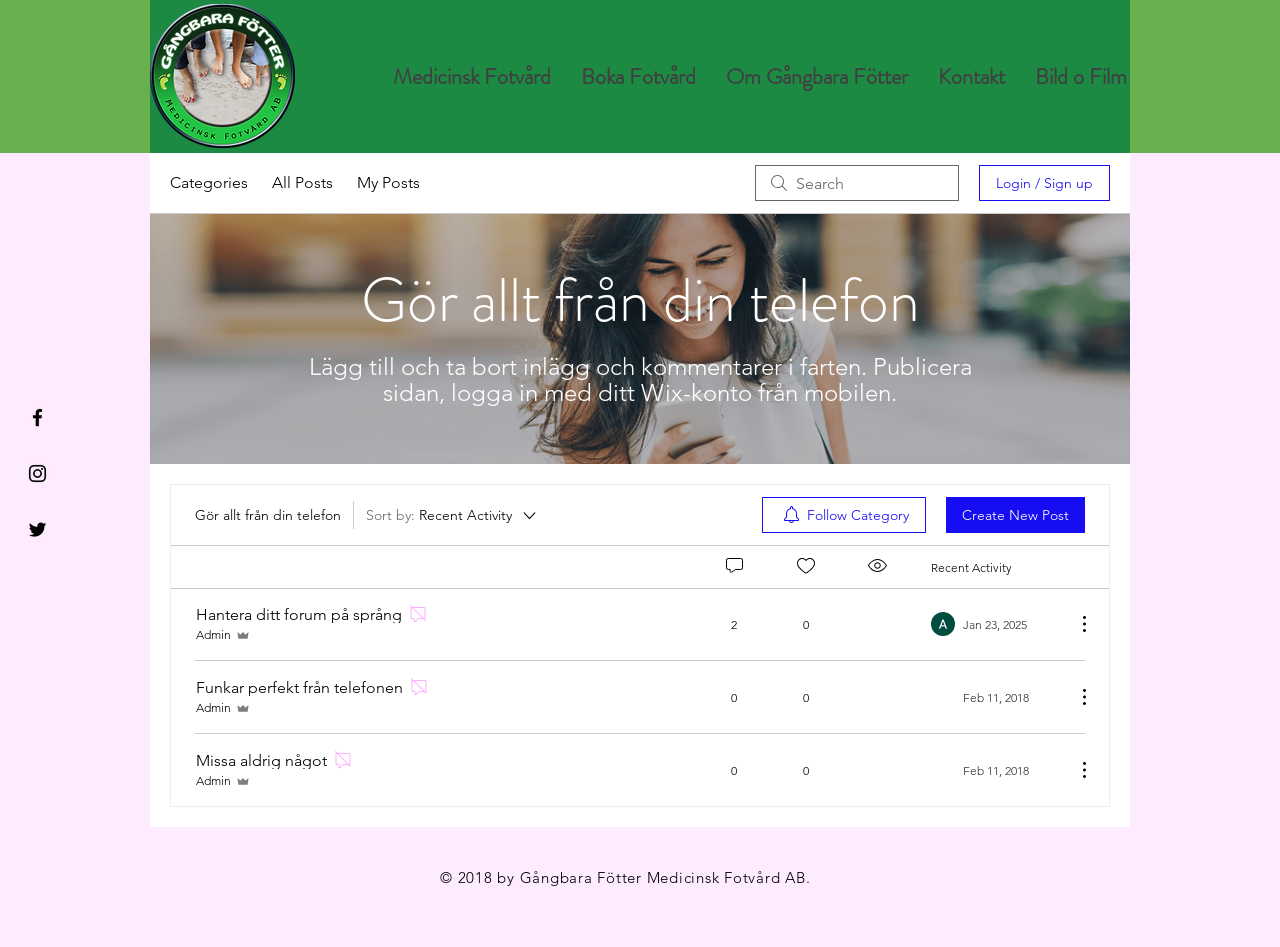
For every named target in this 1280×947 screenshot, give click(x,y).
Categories (209, 182)
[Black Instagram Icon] (37, 473)
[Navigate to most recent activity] (995, 624)
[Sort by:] (452, 515)
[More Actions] (1074, 624)
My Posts (388, 182)
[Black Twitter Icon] (37, 529)
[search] (857, 183)
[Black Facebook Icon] (37, 417)
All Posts (302, 182)
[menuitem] (844, 515)
